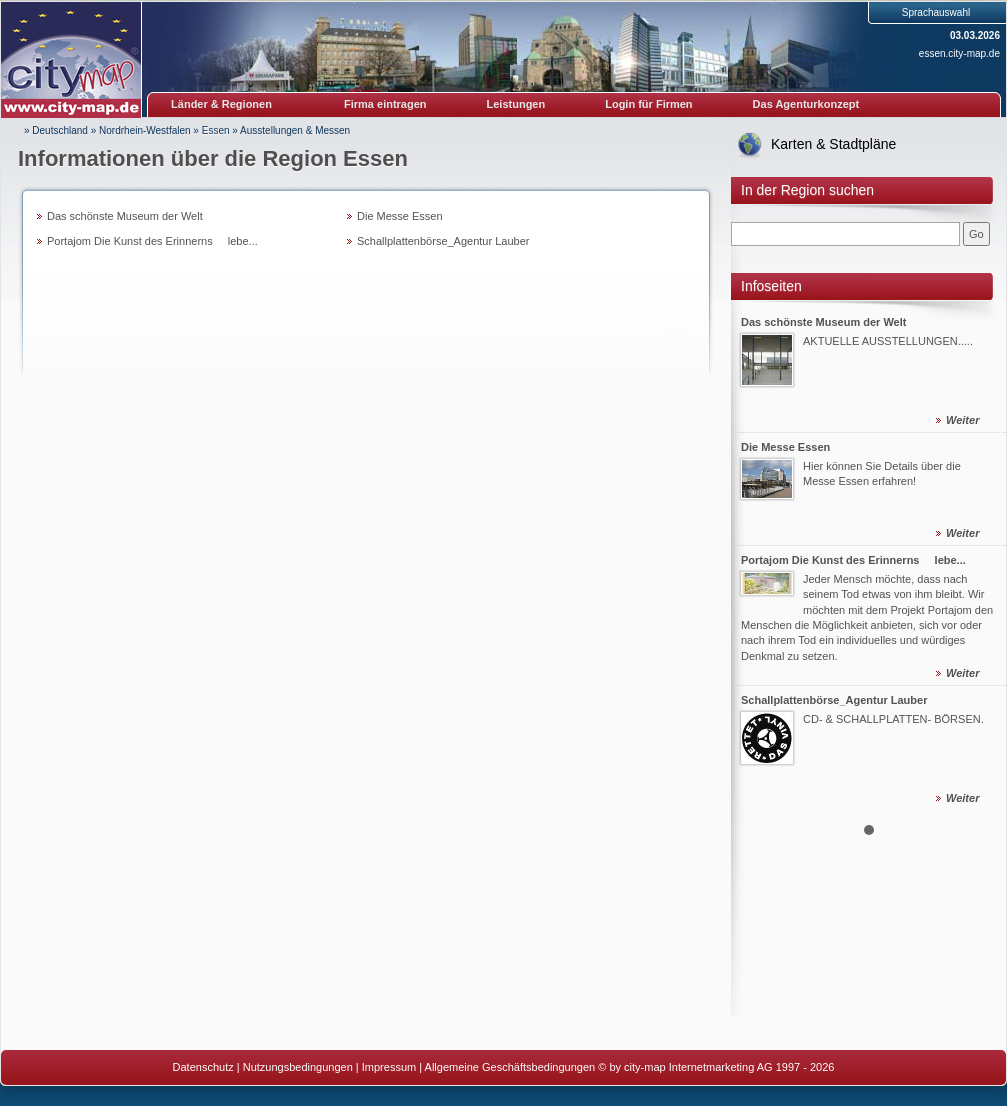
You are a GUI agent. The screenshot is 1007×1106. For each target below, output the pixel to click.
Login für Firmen (648, 104)
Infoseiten (771, 286)
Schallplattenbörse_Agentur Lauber (443, 241)
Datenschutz (203, 1067)
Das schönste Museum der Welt (125, 216)
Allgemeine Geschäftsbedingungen (510, 1067)
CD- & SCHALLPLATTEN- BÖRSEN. (893, 719)
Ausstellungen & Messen (295, 130)
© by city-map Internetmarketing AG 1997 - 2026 (716, 1067)
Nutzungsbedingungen (298, 1067)
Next (980, 556)
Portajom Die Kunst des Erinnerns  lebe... (152, 241)
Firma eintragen (385, 104)
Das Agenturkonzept (806, 104)
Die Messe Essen (400, 216)
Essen (216, 130)
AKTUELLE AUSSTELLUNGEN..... (888, 341)
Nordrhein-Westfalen (145, 130)
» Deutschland (56, 130)
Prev (757, 556)
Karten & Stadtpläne (833, 144)
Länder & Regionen (221, 104)
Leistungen (516, 104)
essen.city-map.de (959, 53)
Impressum (389, 1067)
